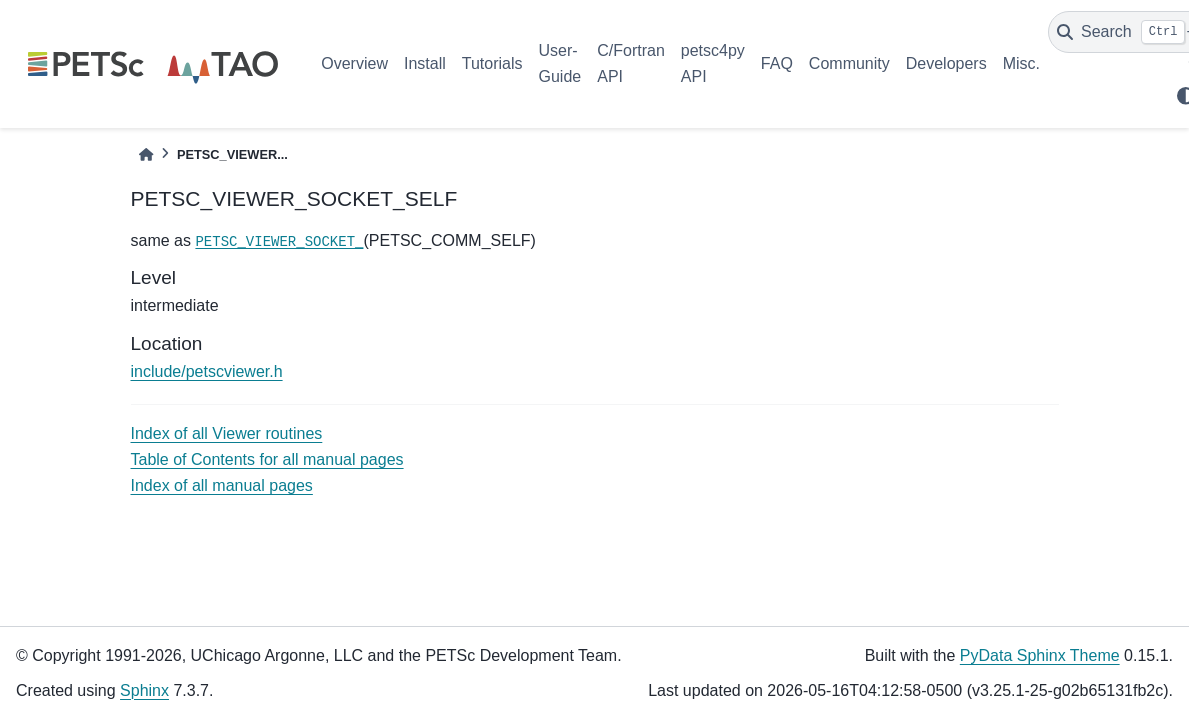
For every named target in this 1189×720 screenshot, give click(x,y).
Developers (946, 63)
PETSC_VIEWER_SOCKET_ (279, 242)
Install (425, 63)
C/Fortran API (631, 63)
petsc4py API (713, 63)
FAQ (777, 63)
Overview (354, 63)
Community (849, 63)
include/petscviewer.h (207, 371)
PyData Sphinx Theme (1040, 655)
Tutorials (492, 63)
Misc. (1021, 63)
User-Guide (560, 63)
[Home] (146, 154)
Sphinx (144, 690)
